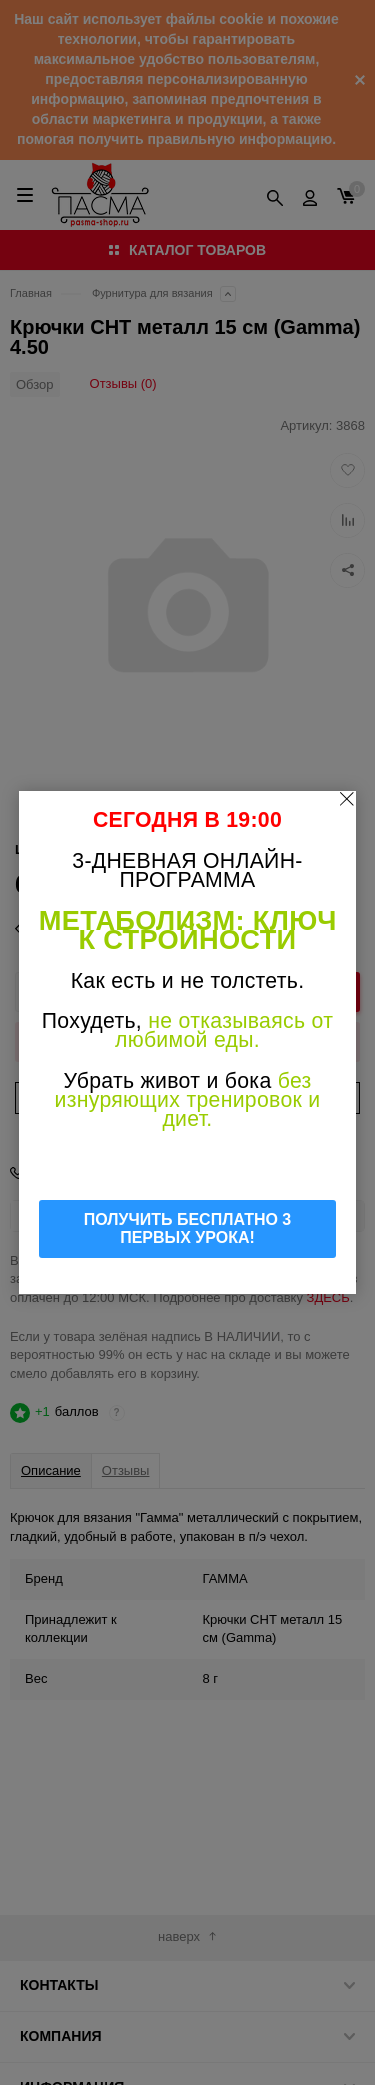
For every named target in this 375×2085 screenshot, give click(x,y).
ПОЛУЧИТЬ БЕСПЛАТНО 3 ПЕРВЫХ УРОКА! (188, 1228)
